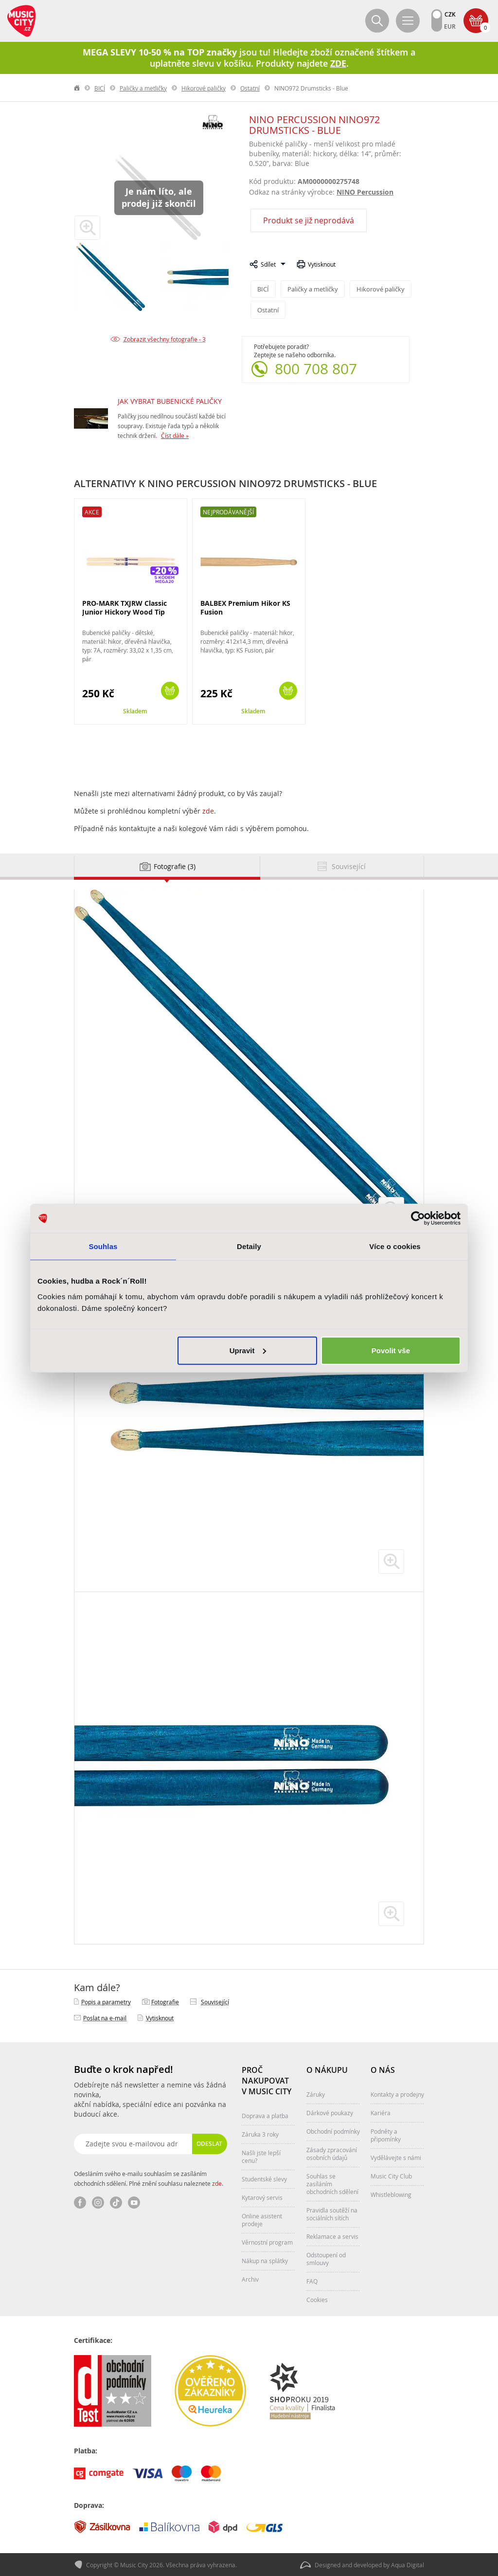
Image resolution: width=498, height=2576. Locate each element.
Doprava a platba (265, 2115)
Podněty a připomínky (386, 2134)
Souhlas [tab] (103, 1246)
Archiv (250, 2279)
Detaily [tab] (249, 1246)
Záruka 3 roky (260, 2134)
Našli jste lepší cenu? (261, 2156)
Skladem (135, 711)
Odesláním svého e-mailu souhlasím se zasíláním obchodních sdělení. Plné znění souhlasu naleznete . (148, 2178)
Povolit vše (391, 1350)
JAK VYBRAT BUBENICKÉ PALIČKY (170, 400)
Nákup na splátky (265, 2260)
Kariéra (381, 2112)
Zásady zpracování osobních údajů (331, 2153)
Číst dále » (175, 435)
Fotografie (165, 2001)
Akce (92, 511)
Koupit (170, 690)
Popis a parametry (106, 2001)
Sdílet (268, 264)
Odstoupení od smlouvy (326, 2258)
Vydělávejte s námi (396, 2157)
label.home (77, 88)
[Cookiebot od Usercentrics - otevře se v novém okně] (418, 1218)
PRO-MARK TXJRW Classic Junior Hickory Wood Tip (124, 607)
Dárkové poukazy (329, 2112)
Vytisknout (322, 264)
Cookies (317, 2299)
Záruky (315, 2094)
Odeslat (209, 2143)
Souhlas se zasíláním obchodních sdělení (332, 2183)
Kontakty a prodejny (397, 2094)
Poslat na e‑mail (104, 2017)
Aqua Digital (407, 2564)
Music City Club (391, 2175)
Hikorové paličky (203, 88)
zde (208, 810)
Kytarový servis (262, 2197)
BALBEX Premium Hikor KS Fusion (245, 607)
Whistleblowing (391, 2194)
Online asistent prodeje (262, 2219)
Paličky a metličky (143, 88)
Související (215, 2001)
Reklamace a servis (332, 2236)
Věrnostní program (267, 2242)
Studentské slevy (264, 2178)
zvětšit (391, 1561)
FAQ (312, 2281)
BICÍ (99, 88)
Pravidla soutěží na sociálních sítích (331, 2213)
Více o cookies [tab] (395, 1246)
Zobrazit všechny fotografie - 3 (165, 339)
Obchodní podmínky (333, 2131)
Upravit (248, 1350)
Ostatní (250, 88)
